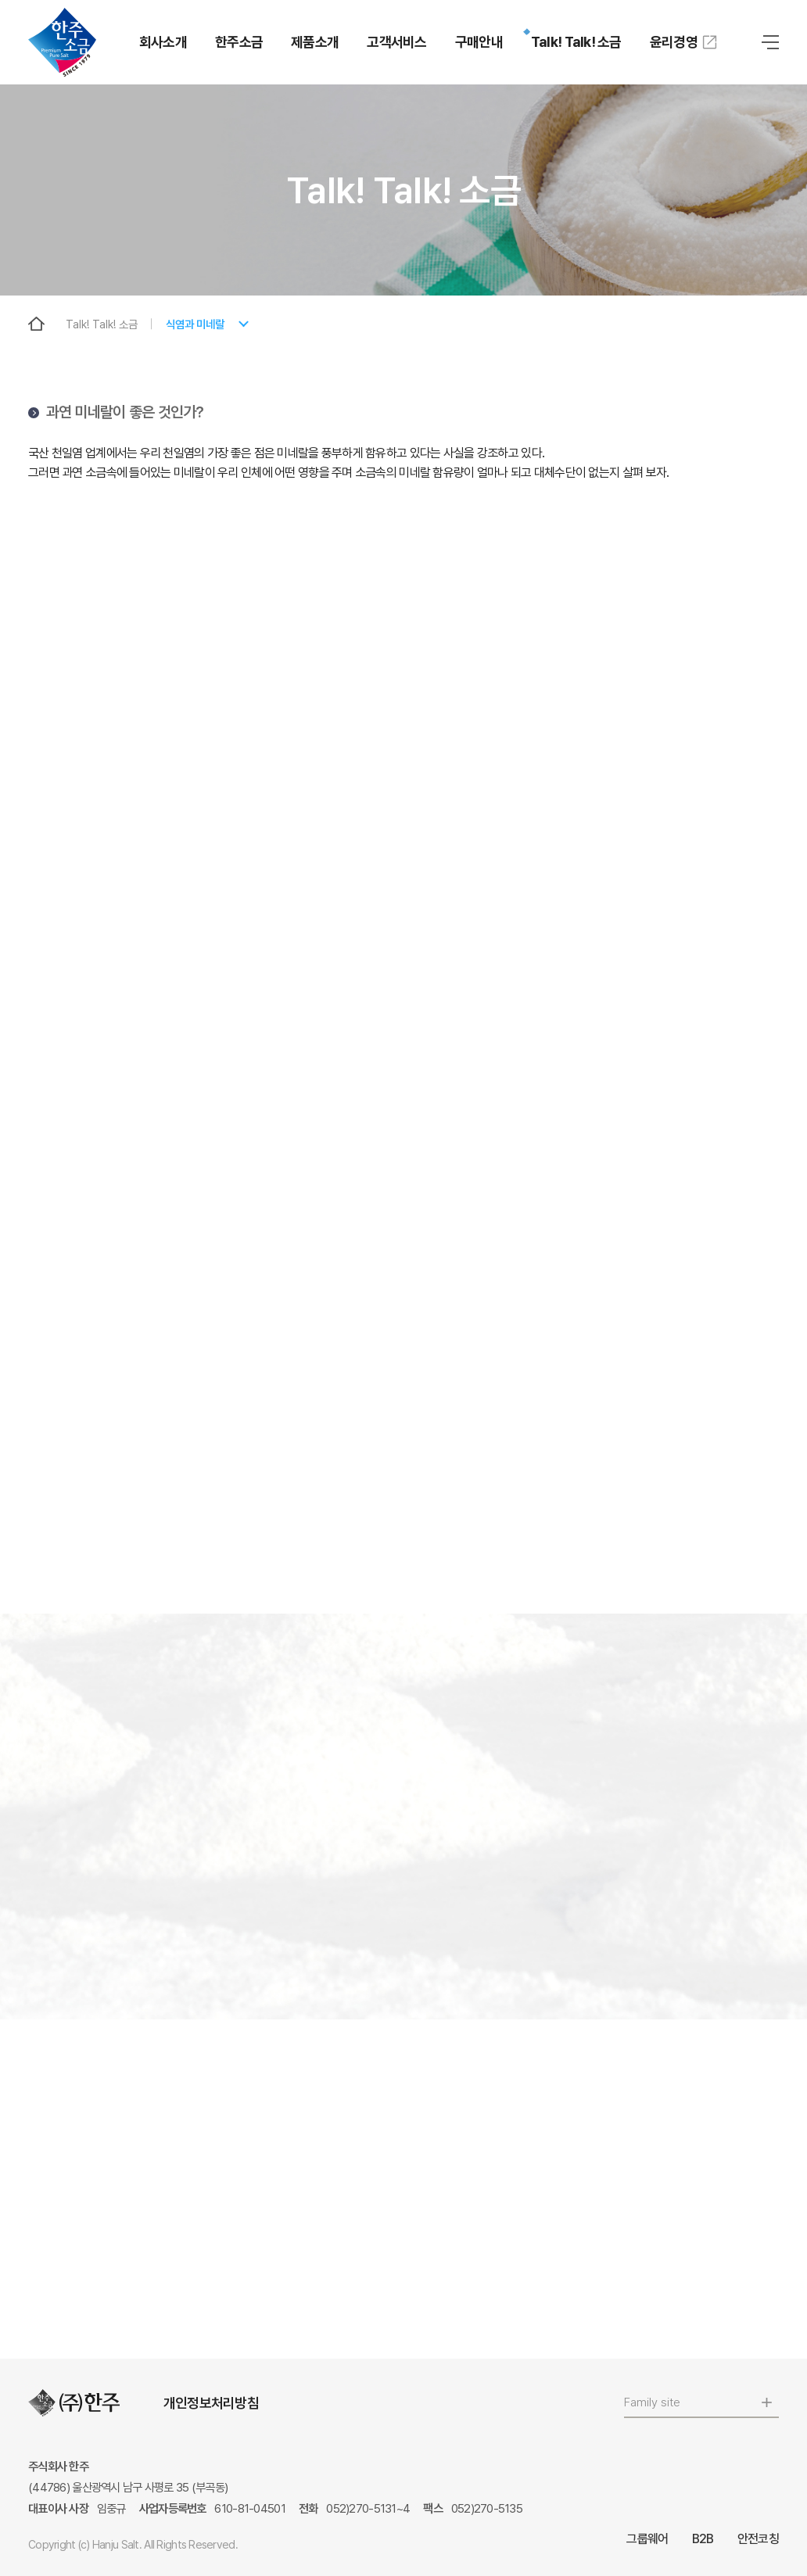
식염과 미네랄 (195, 324)
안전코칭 (758, 2538)
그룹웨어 (647, 2538)
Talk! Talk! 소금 (102, 324)
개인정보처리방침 (211, 2403)
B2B (703, 2538)
